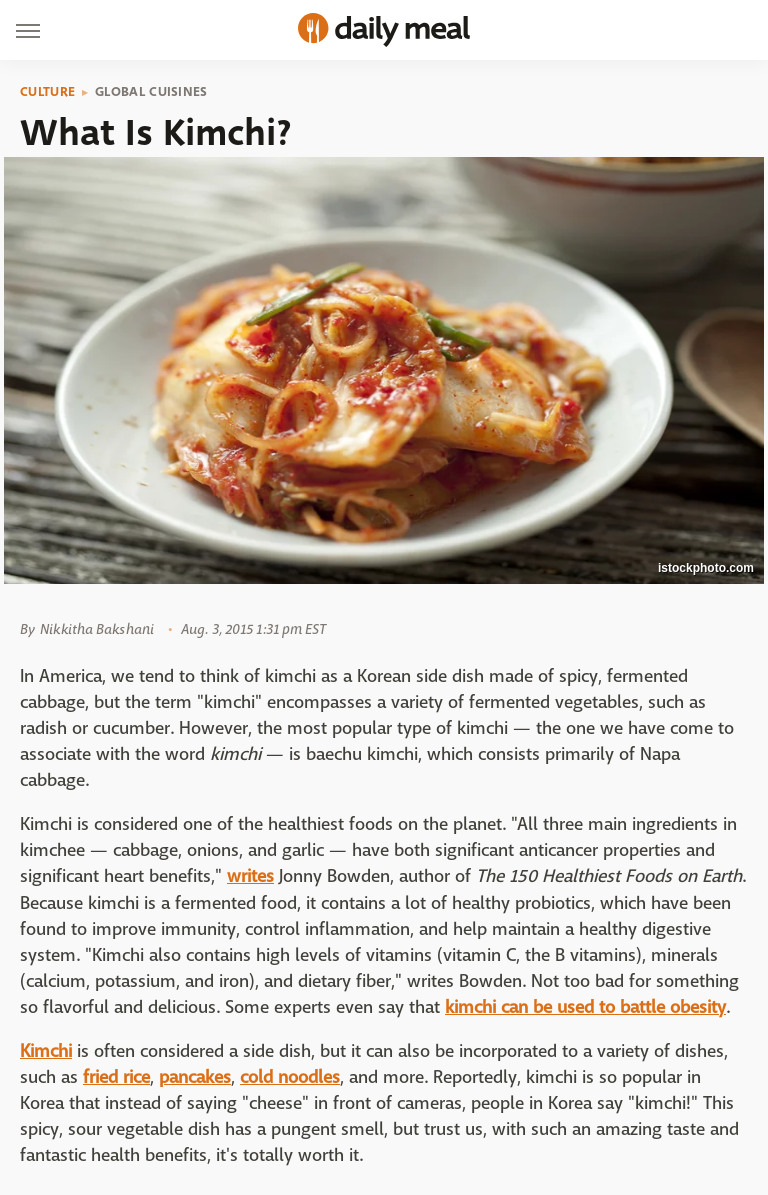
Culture (47, 92)
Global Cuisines (151, 92)
